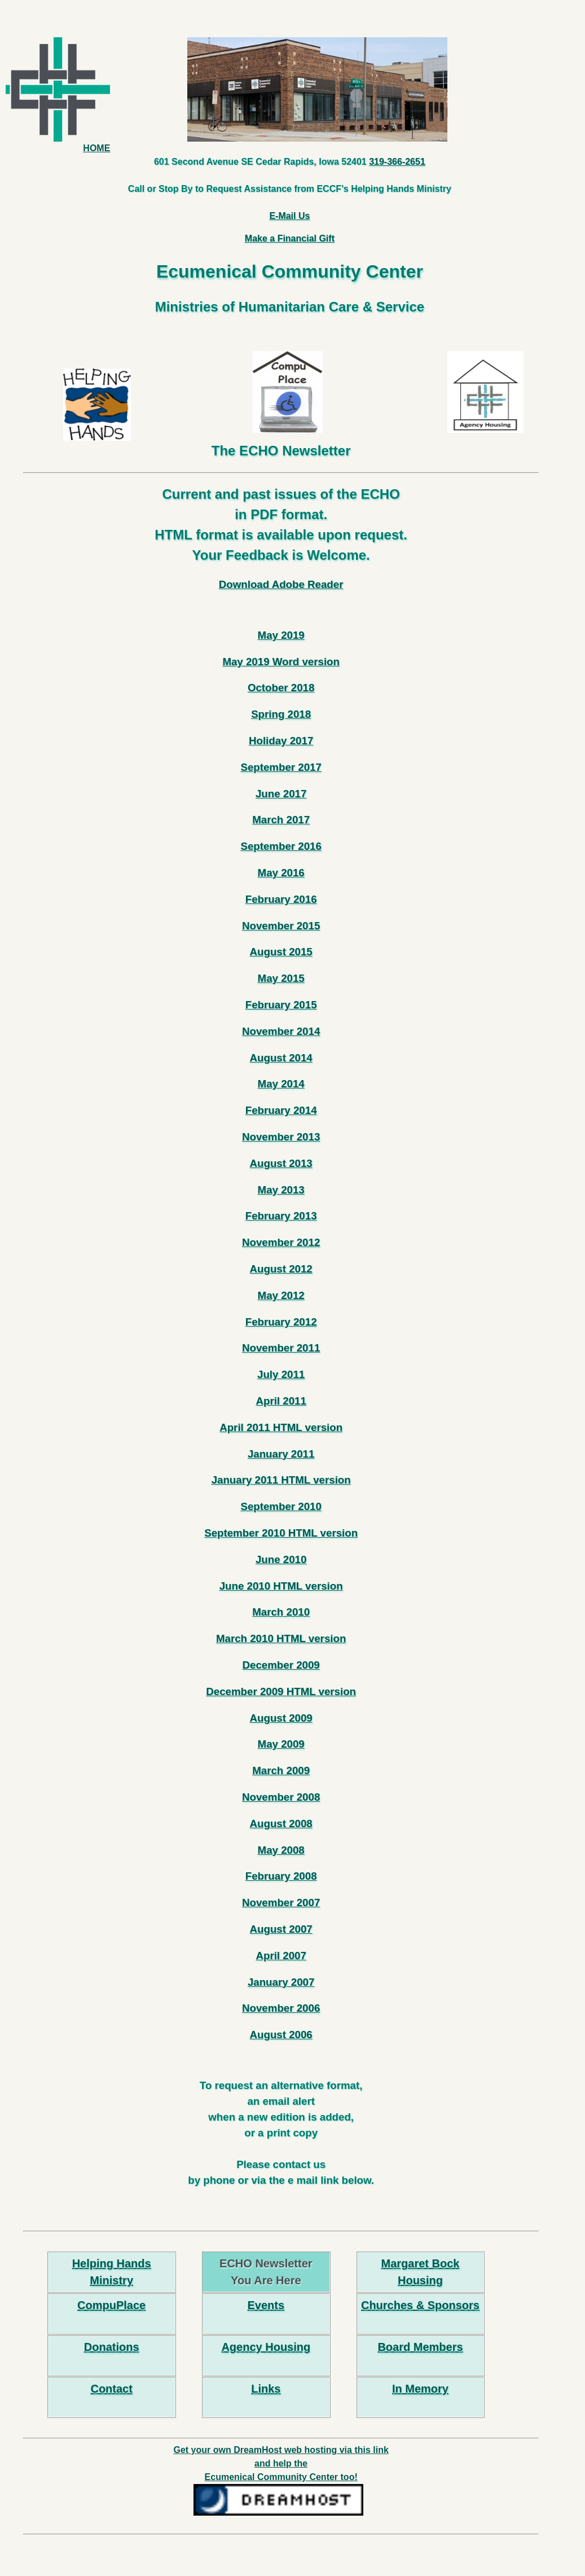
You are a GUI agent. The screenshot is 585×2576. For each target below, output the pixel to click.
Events (266, 2305)
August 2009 (281, 1718)
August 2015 (281, 952)
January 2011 (281, 1454)
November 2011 (281, 1348)
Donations (111, 2347)
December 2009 (281, 1665)
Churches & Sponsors (420, 2305)
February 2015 (281, 1005)
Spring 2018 (281, 714)
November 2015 (281, 926)
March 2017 (281, 820)
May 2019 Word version (281, 662)
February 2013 (281, 1216)
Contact (111, 2388)
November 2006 (281, 2008)
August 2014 (281, 1058)
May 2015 (281, 978)
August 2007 (281, 1929)
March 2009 (281, 1770)
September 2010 (280, 1506)
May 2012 (281, 1295)
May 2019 (281, 635)
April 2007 (281, 1955)
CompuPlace (111, 2305)
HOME (58, 95)
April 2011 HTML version (280, 1427)
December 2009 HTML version (281, 1691)
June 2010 (281, 1559)
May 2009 (281, 1744)
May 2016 (281, 873)
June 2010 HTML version (281, 1586)
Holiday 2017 (281, 741)
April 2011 (281, 1401)
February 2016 (281, 899)
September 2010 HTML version (281, 1533)
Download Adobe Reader (281, 584)
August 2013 (281, 1163)
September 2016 (280, 846)
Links (265, 2388)
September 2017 (280, 767)
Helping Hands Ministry (111, 2272)
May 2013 (281, 1190)
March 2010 (281, 1612)
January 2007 (281, 1982)
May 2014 (281, 1084)
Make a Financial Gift (290, 238)
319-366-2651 (397, 161)
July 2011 (281, 1374)
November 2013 (281, 1137)
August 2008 (281, 1823)
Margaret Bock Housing (420, 2272)
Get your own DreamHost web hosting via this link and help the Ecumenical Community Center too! (280, 2463)
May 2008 (281, 1850)
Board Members (420, 2347)
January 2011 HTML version (281, 1480)
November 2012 (281, 1242)
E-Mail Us (289, 216)
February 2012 (281, 1322)
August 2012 (281, 1269)
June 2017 (281, 794)
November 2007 (281, 1902)
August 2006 (281, 2034)
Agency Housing (265, 2347)
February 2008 (281, 1876)
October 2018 (281, 688)
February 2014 (281, 1110)
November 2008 (281, 1797)
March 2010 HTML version (281, 1638)
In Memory (420, 2388)
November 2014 (281, 1031)
